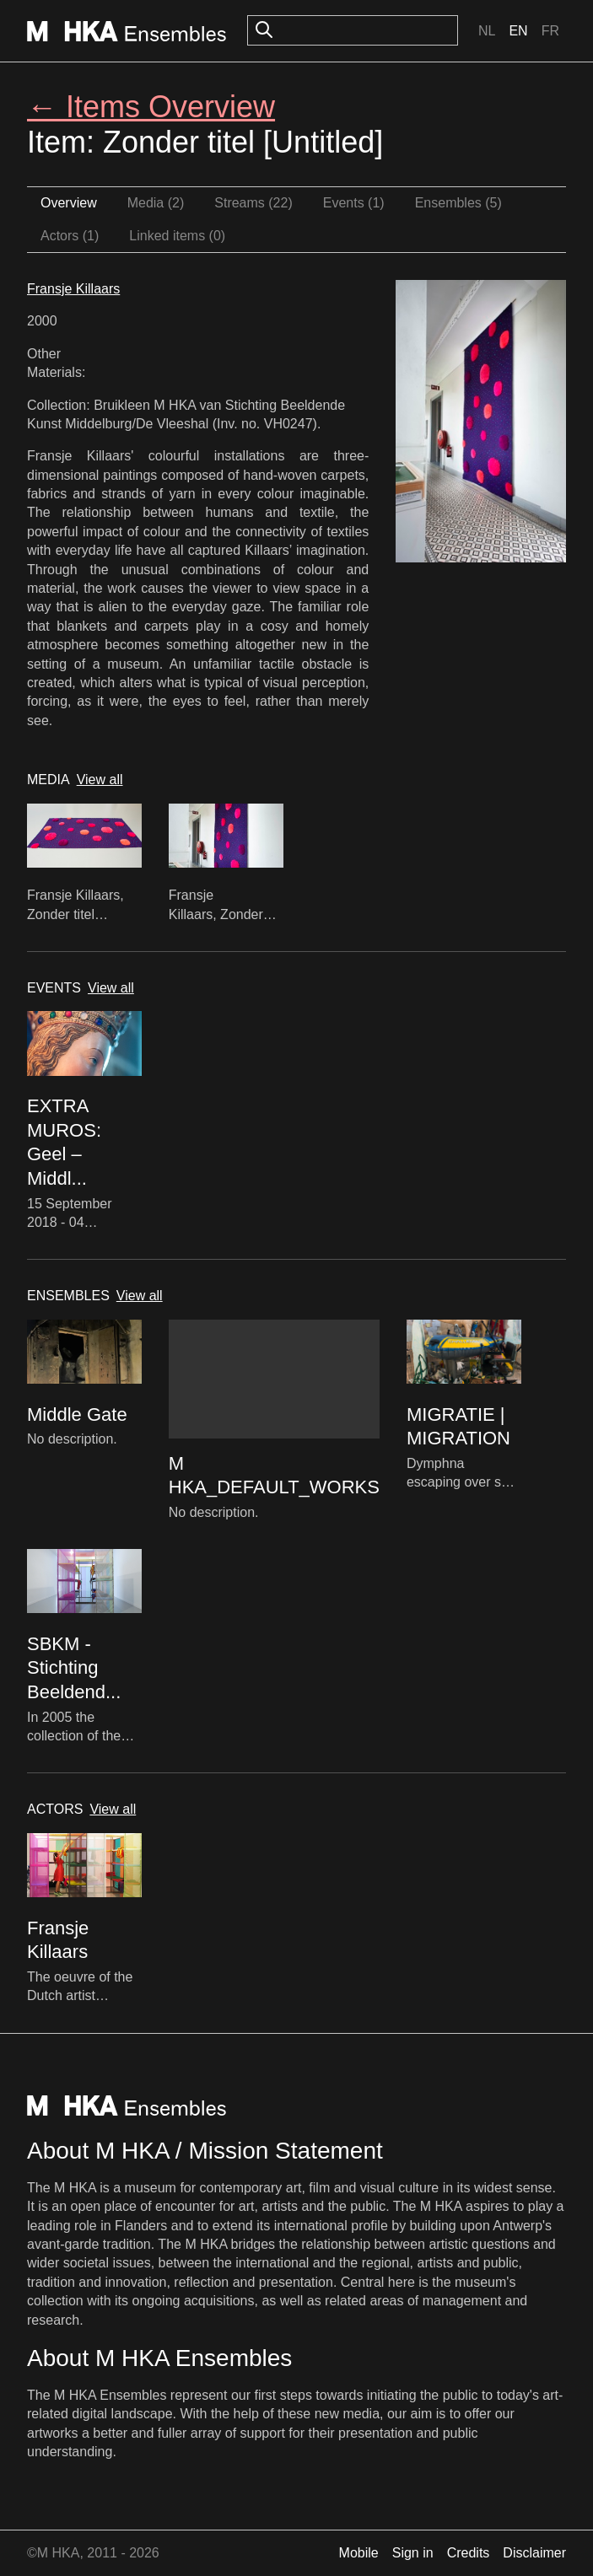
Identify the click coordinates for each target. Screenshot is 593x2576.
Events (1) (354, 203)
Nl (486, 31)
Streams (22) (253, 203)
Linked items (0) (177, 236)
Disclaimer (534, 2553)
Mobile (359, 2553)
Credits (468, 2553)
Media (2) (156, 203)
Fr (550, 31)
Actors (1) (69, 236)
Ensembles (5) (458, 203)
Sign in (413, 2553)
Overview (68, 203)
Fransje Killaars (73, 289)
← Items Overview (151, 106)
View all (100, 779)
